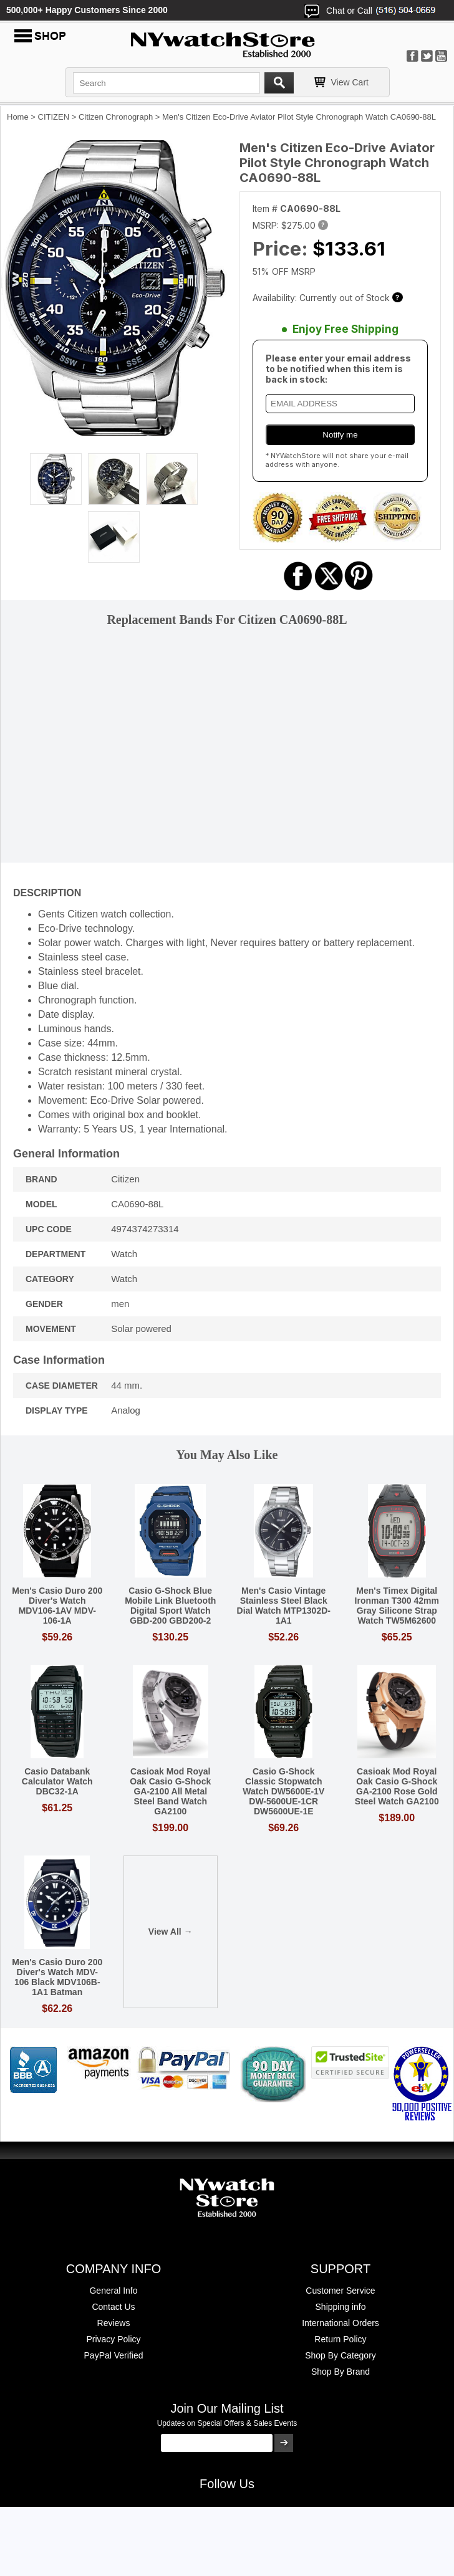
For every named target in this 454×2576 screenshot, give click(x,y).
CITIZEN (54, 117)
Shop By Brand (340, 2372)
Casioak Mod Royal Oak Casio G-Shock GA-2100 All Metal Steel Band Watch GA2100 (170, 1791)
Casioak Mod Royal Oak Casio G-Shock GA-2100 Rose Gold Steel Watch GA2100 (397, 1786)
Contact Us (113, 2307)
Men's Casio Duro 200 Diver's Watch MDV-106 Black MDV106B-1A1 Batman (57, 1977)
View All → (170, 1932)
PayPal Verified (113, 2355)
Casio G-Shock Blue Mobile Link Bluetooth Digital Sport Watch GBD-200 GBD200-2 (170, 1606)
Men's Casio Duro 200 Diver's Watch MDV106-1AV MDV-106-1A (57, 1606)
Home (18, 117)
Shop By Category (340, 2355)
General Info (113, 2291)
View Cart (350, 82)
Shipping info (341, 2307)
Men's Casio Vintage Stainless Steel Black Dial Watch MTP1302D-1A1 (284, 1606)
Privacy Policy (113, 2339)
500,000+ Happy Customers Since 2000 (87, 10)
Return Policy (340, 2339)
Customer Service (340, 2291)
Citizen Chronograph (116, 117)
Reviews (113, 2323)
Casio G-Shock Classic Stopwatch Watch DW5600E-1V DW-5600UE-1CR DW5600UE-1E (283, 1791)
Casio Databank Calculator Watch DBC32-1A (57, 1781)
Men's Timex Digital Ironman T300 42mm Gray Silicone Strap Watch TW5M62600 (397, 1606)
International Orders (340, 2323)
